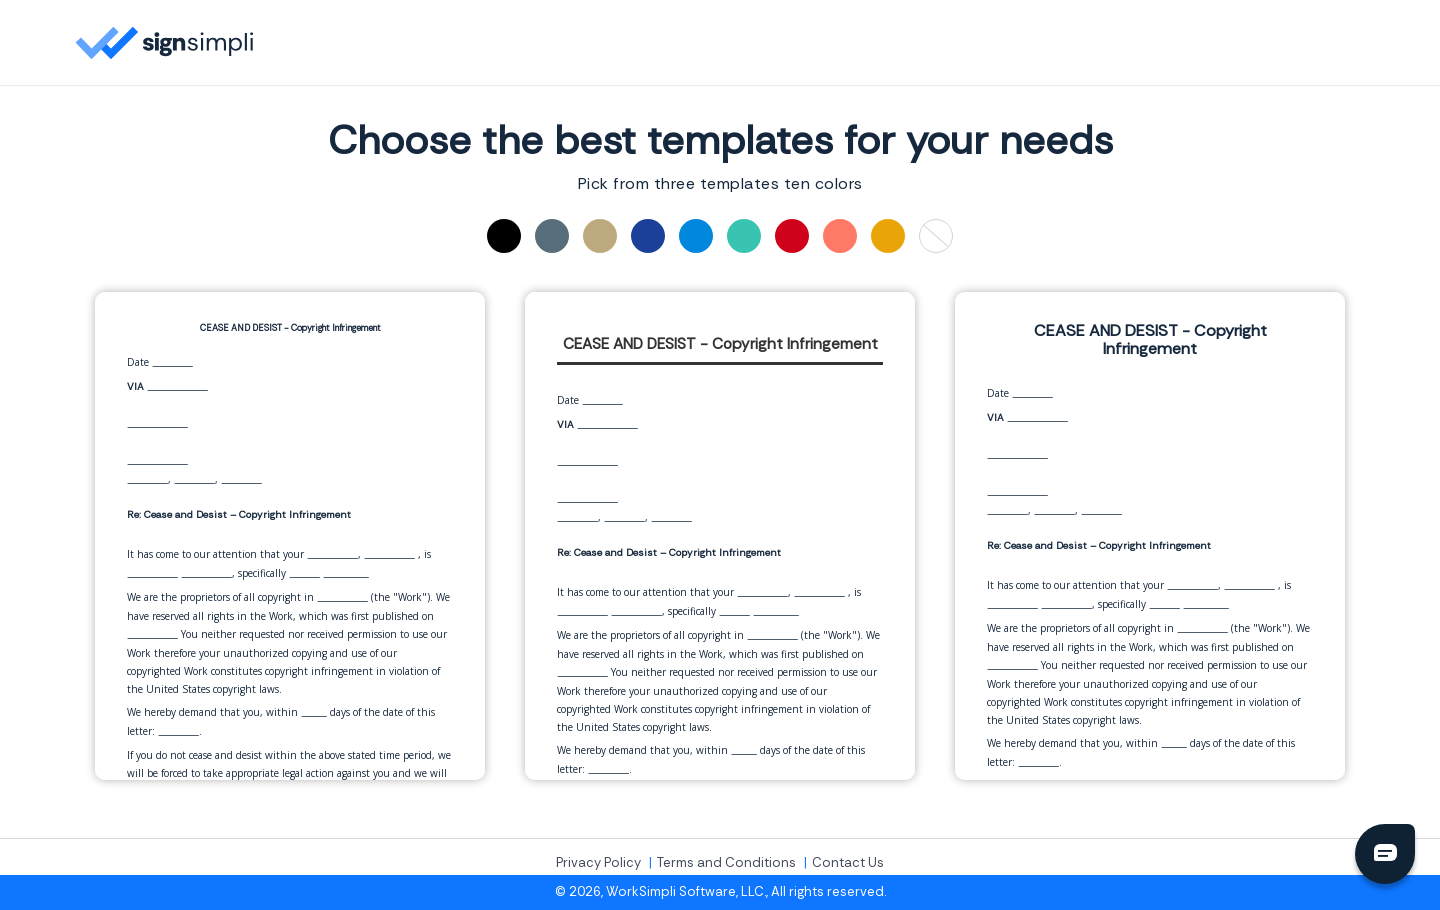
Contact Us (848, 863)
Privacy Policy (598, 863)
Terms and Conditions (726, 863)
